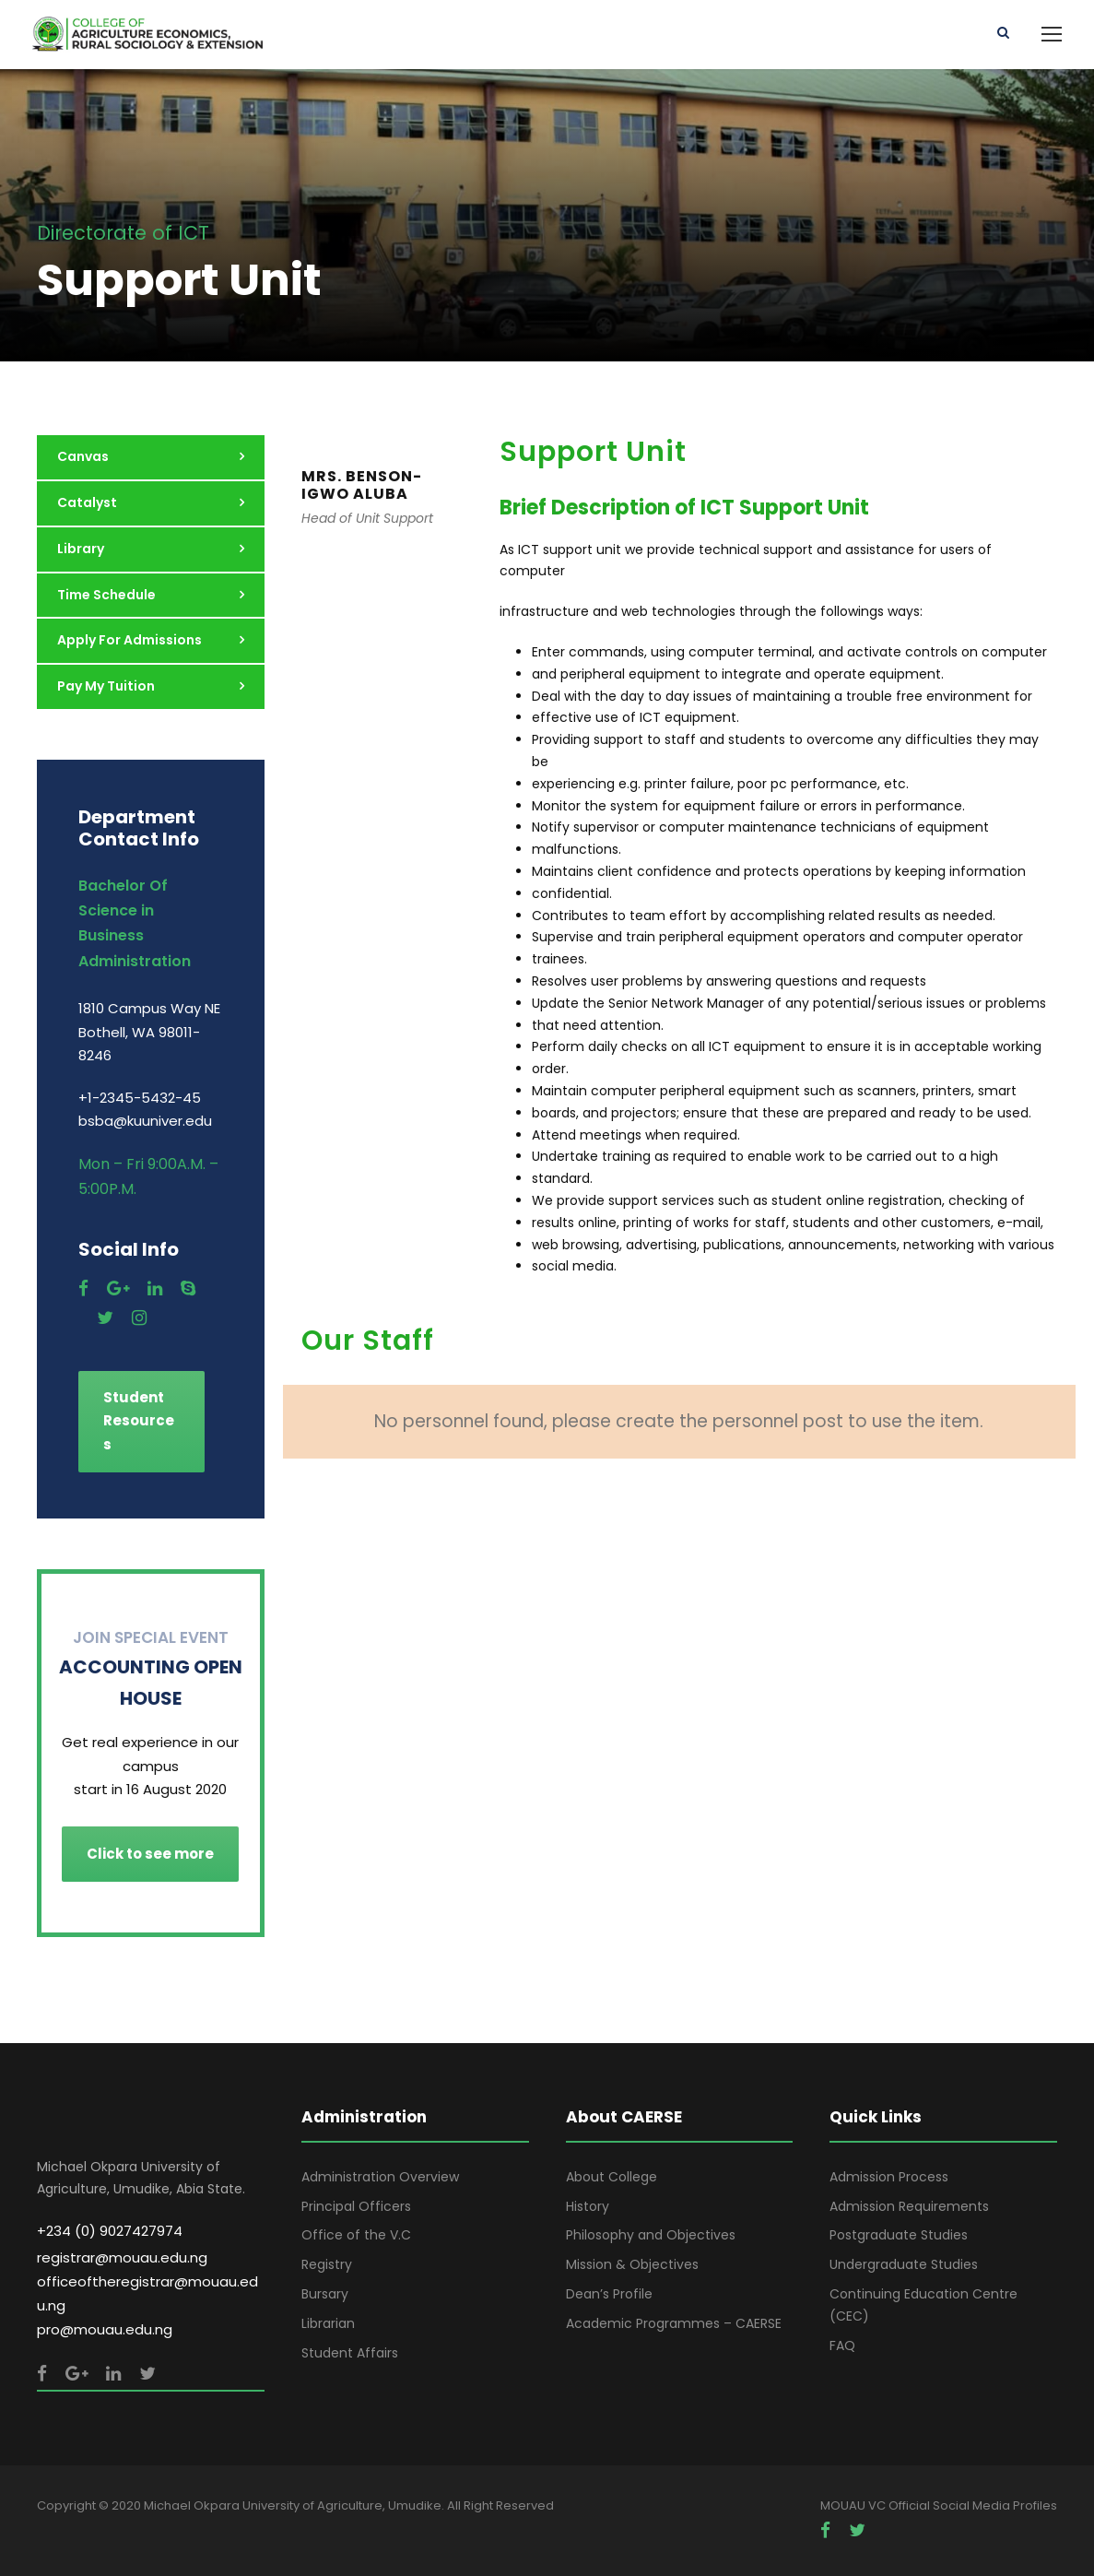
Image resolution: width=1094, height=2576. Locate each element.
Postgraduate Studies (898, 2235)
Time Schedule (106, 594)
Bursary (324, 2294)
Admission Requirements (909, 2206)
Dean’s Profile (609, 2294)
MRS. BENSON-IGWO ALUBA (361, 485)
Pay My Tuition (106, 686)
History (587, 2206)
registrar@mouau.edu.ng (122, 2257)
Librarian (328, 2323)
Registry (326, 2264)
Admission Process (888, 2177)
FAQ (842, 2345)
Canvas (83, 456)
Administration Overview (380, 2177)
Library (80, 548)
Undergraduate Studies (903, 2264)
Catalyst (87, 502)
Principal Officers (356, 2206)
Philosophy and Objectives (650, 2235)
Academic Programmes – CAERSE (674, 2323)
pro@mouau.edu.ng (104, 2329)
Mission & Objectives (632, 2264)
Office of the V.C (356, 2235)
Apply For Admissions (129, 640)
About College (611, 2177)
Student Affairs (349, 2353)
